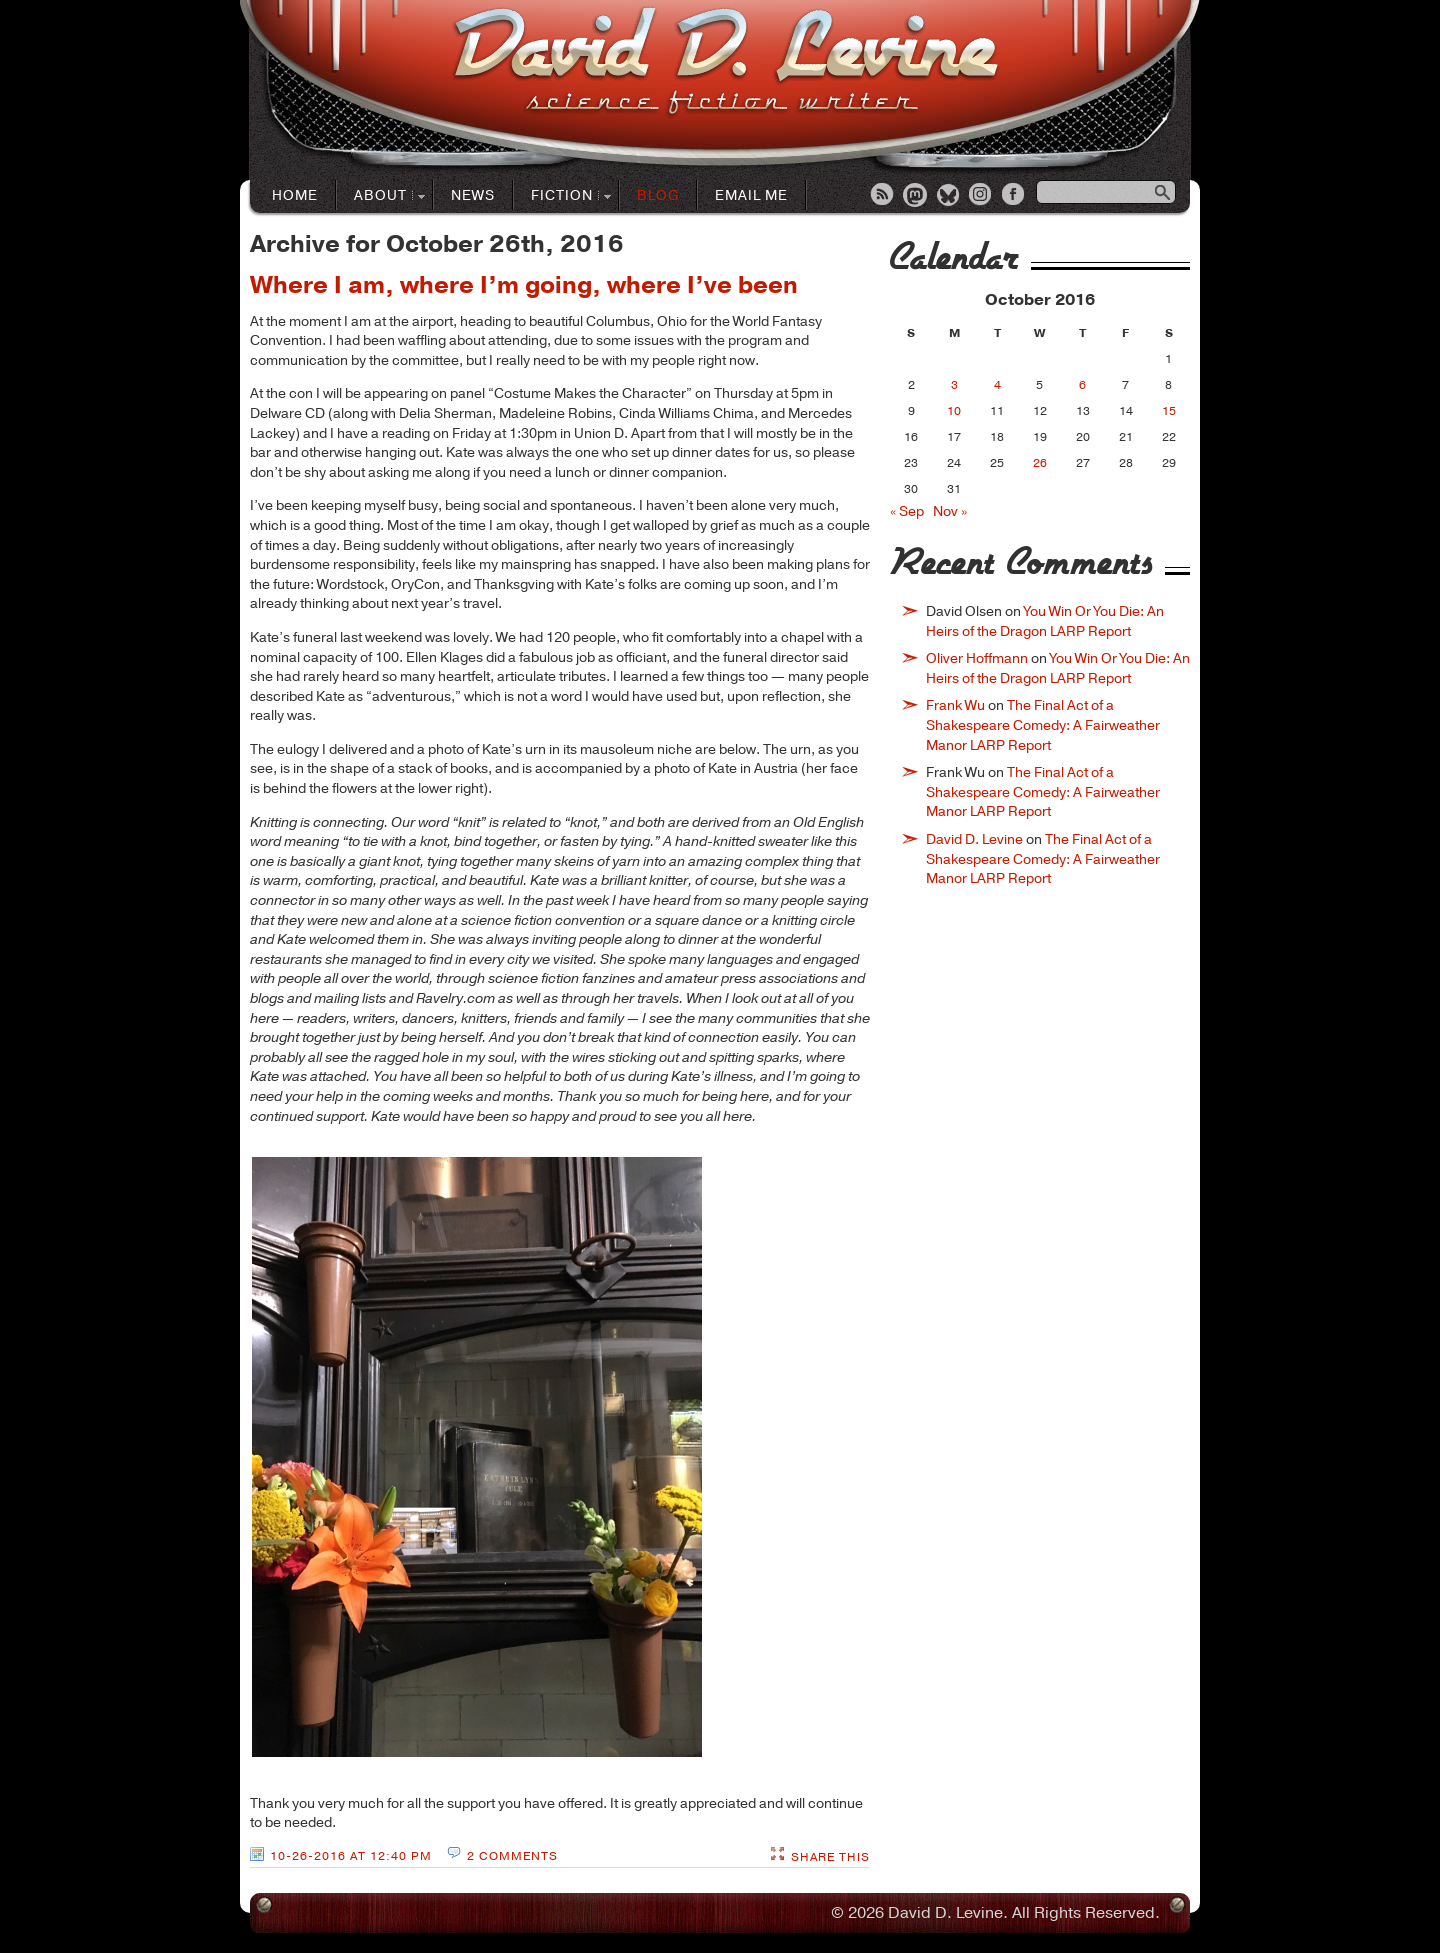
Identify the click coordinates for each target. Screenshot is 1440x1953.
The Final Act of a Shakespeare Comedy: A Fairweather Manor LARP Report (1043, 725)
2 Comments (512, 1856)
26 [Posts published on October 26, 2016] (1040, 463)
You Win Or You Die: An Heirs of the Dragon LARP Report (1045, 621)
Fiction (562, 196)
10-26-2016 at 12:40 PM (351, 1856)
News (473, 195)
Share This (830, 1857)
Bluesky (949, 196)
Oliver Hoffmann (977, 658)
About (381, 196)
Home (295, 195)
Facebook (1015, 196)
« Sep (907, 511)
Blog (658, 195)
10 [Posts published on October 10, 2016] (954, 411)
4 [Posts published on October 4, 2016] (997, 385)
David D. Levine (974, 839)
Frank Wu (955, 705)
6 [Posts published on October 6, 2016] (1082, 385)
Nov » (950, 511)
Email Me (751, 195)
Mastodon (916, 196)
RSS (883, 196)
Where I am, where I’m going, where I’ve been (524, 285)
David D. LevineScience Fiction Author (725, 62)
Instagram (982, 196)
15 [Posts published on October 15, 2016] (1169, 411)
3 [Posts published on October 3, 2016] (954, 385)
